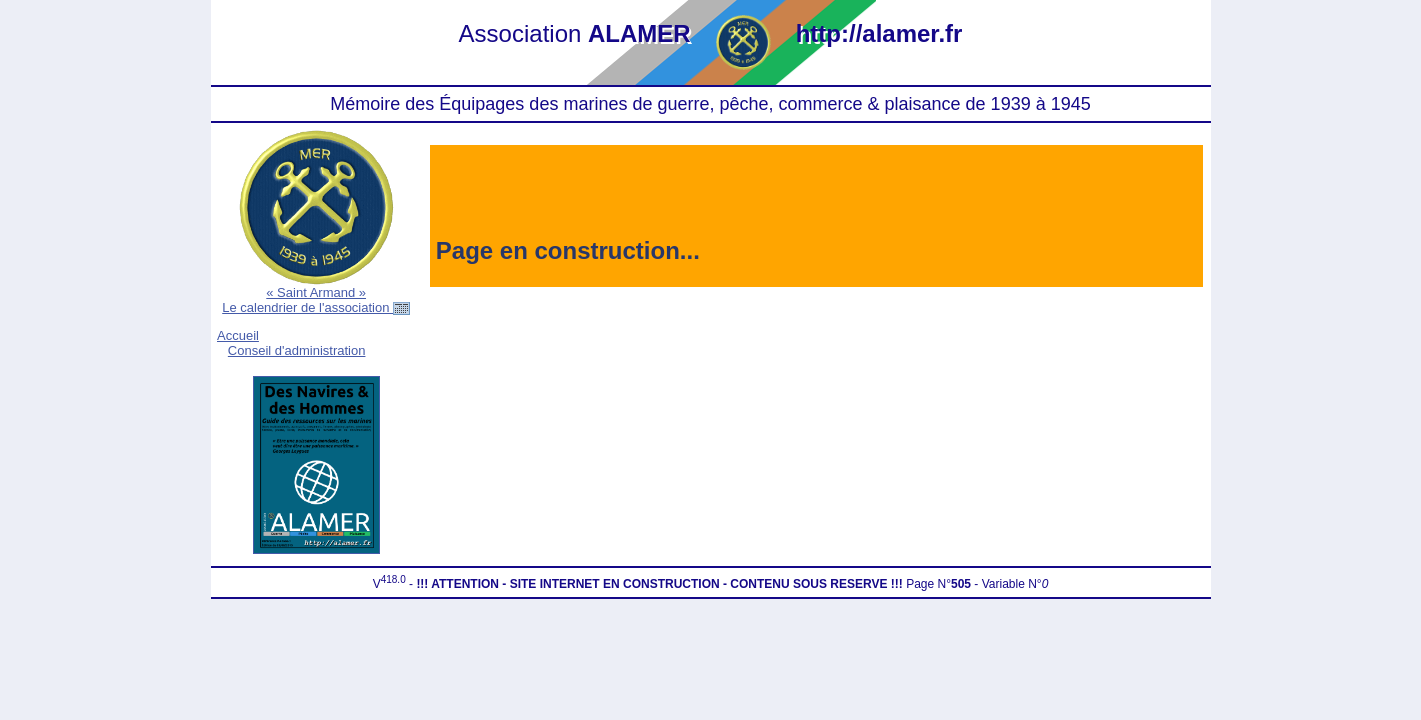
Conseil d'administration (297, 350)
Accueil (238, 335)
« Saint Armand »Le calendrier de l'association (316, 300)
